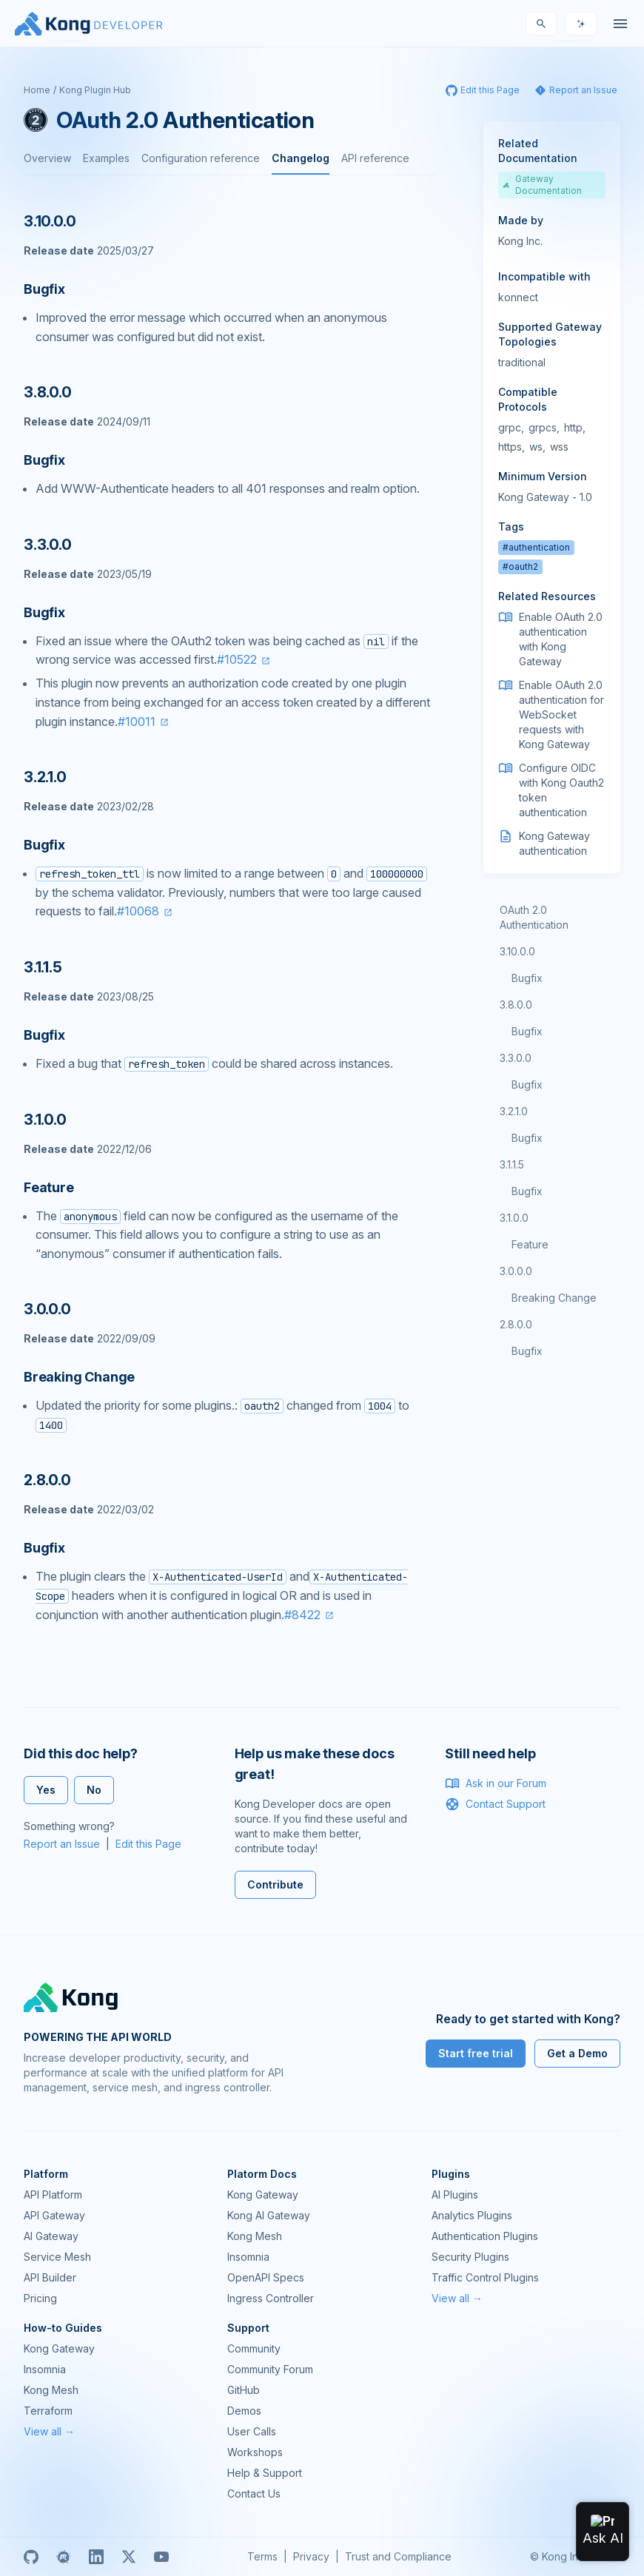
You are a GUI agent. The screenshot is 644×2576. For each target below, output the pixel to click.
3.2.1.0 (514, 1111)
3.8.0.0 (516, 1004)
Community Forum (270, 2369)
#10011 (136, 721)
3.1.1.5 (512, 1164)
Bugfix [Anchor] (44, 289)
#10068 (138, 911)
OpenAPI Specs (265, 2277)
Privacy (311, 2556)
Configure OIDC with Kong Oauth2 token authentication (561, 789)
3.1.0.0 (514, 1217)
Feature (530, 1244)
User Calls (251, 2431)
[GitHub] (31, 2556)
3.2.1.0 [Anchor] (45, 777)
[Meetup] (63, 2556)
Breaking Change (554, 1297)
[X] (128, 2556)
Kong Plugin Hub (95, 89)
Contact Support (495, 1804)
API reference (375, 158)
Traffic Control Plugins (485, 2277)
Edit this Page (148, 1843)
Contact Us (254, 2493)
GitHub (243, 2390)
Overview (47, 158)
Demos (244, 2410)
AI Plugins (455, 2194)
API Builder (50, 2277)
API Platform (53, 2194)
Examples (106, 158)
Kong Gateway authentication (554, 843)
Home (37, 89)
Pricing (40, 2298)
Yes (46, 1789)
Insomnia (248, 2256)
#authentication (536, 547)
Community (254, 2348)
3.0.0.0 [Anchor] (47, 1309)
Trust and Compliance (398, 2556)
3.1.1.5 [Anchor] (43, 967)
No (94, 1789)
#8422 (302, 1614)
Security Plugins (470, 2256)
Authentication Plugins (485, 2236)
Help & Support (264, 2472)
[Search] (541, 24)
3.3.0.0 (515, 1058)
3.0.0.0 (516, 1271)
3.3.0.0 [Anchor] (48, 545)
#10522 (237, 659)
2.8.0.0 (516, 1324)
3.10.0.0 (517, 951)
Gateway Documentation (543, 184)
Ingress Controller (270, 2298)
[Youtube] (161, 2556)
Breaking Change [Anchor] (79, 1377)
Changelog (300, 158)
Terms (262, 2556)
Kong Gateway (262, 2194)
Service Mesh (57, 2256)
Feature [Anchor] (49, 1187)
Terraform (48, 2410)
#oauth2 (520, 566)
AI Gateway (51, 2236)
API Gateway (54, 2215)
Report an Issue (62, 1843)
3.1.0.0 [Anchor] (45, 1120)
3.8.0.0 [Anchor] (48, 392)
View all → (457, 2298)
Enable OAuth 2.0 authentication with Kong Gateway (561, 639)
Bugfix (527, 978)
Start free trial (475, 2053)
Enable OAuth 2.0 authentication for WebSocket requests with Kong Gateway (561, 714)
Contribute (275, 1884)
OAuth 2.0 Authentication (534, 917)
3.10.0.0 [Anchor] (50, 221)
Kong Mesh (254, 2236)
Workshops (255, 2452)
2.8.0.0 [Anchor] (47, 1480)
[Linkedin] (96, 2556)
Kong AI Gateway (268, 2215)
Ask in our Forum (495, 1783)
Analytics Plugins (472, 2215)
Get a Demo (577, 2053)
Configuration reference (200, 158)
